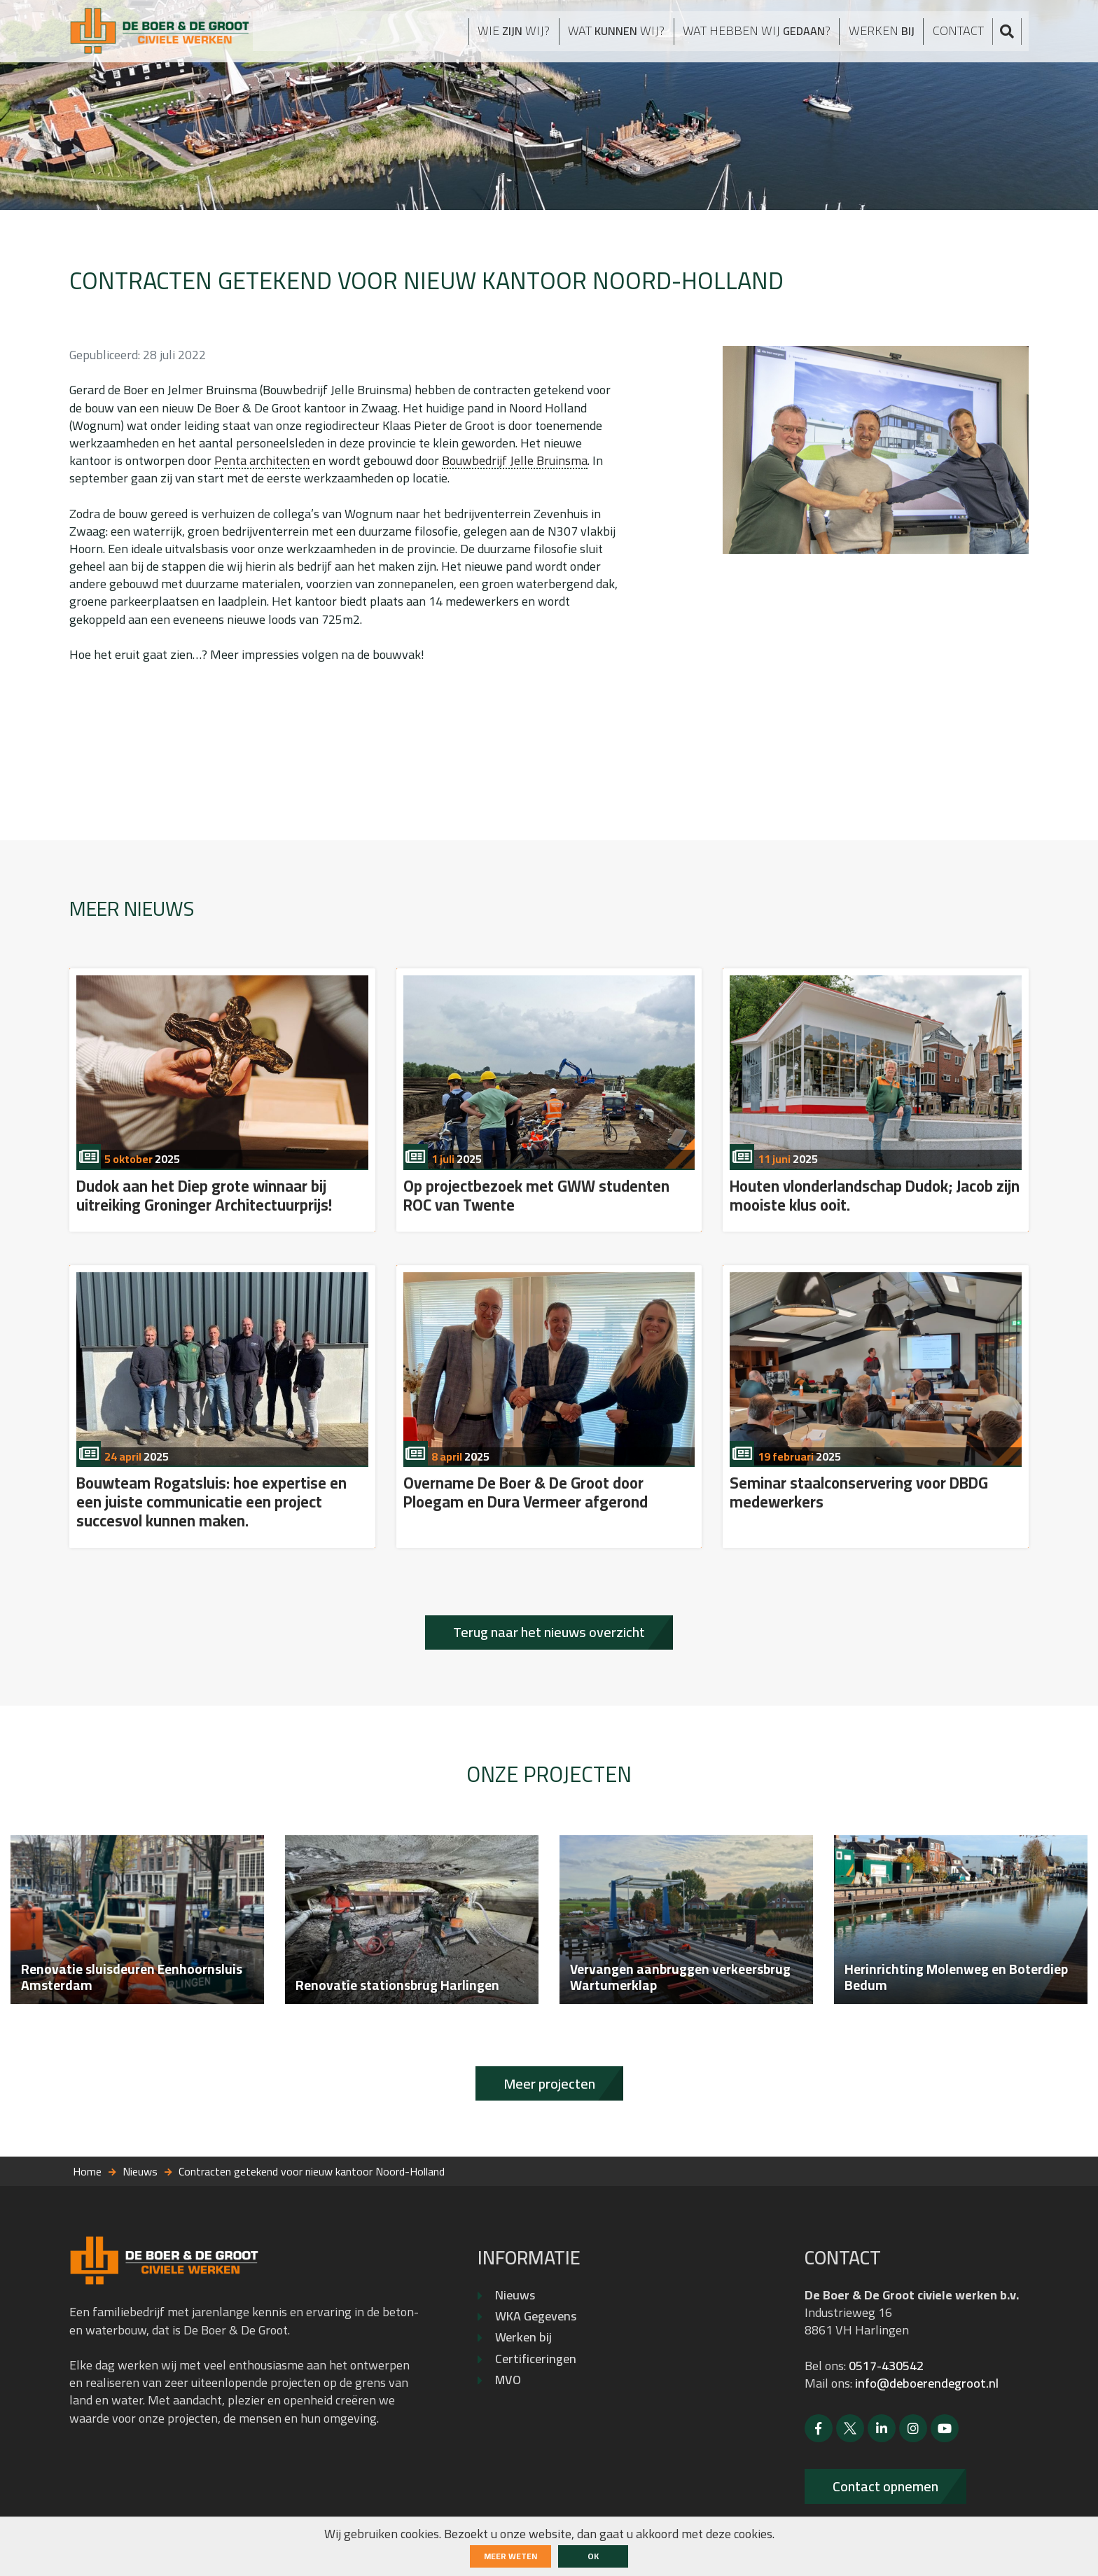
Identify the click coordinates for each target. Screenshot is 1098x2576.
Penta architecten (262, 460)
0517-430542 (886, 2365)
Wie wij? (487, 36)
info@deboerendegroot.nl (927, 2383)
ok (593, 2556)
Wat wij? (597, 36)
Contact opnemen (885, 2486)
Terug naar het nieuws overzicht (549, 1632)
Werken (883, 36)
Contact (963, 35)
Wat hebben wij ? (750, 36)
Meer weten (510, 2556)
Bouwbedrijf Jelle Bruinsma (515, 460)
